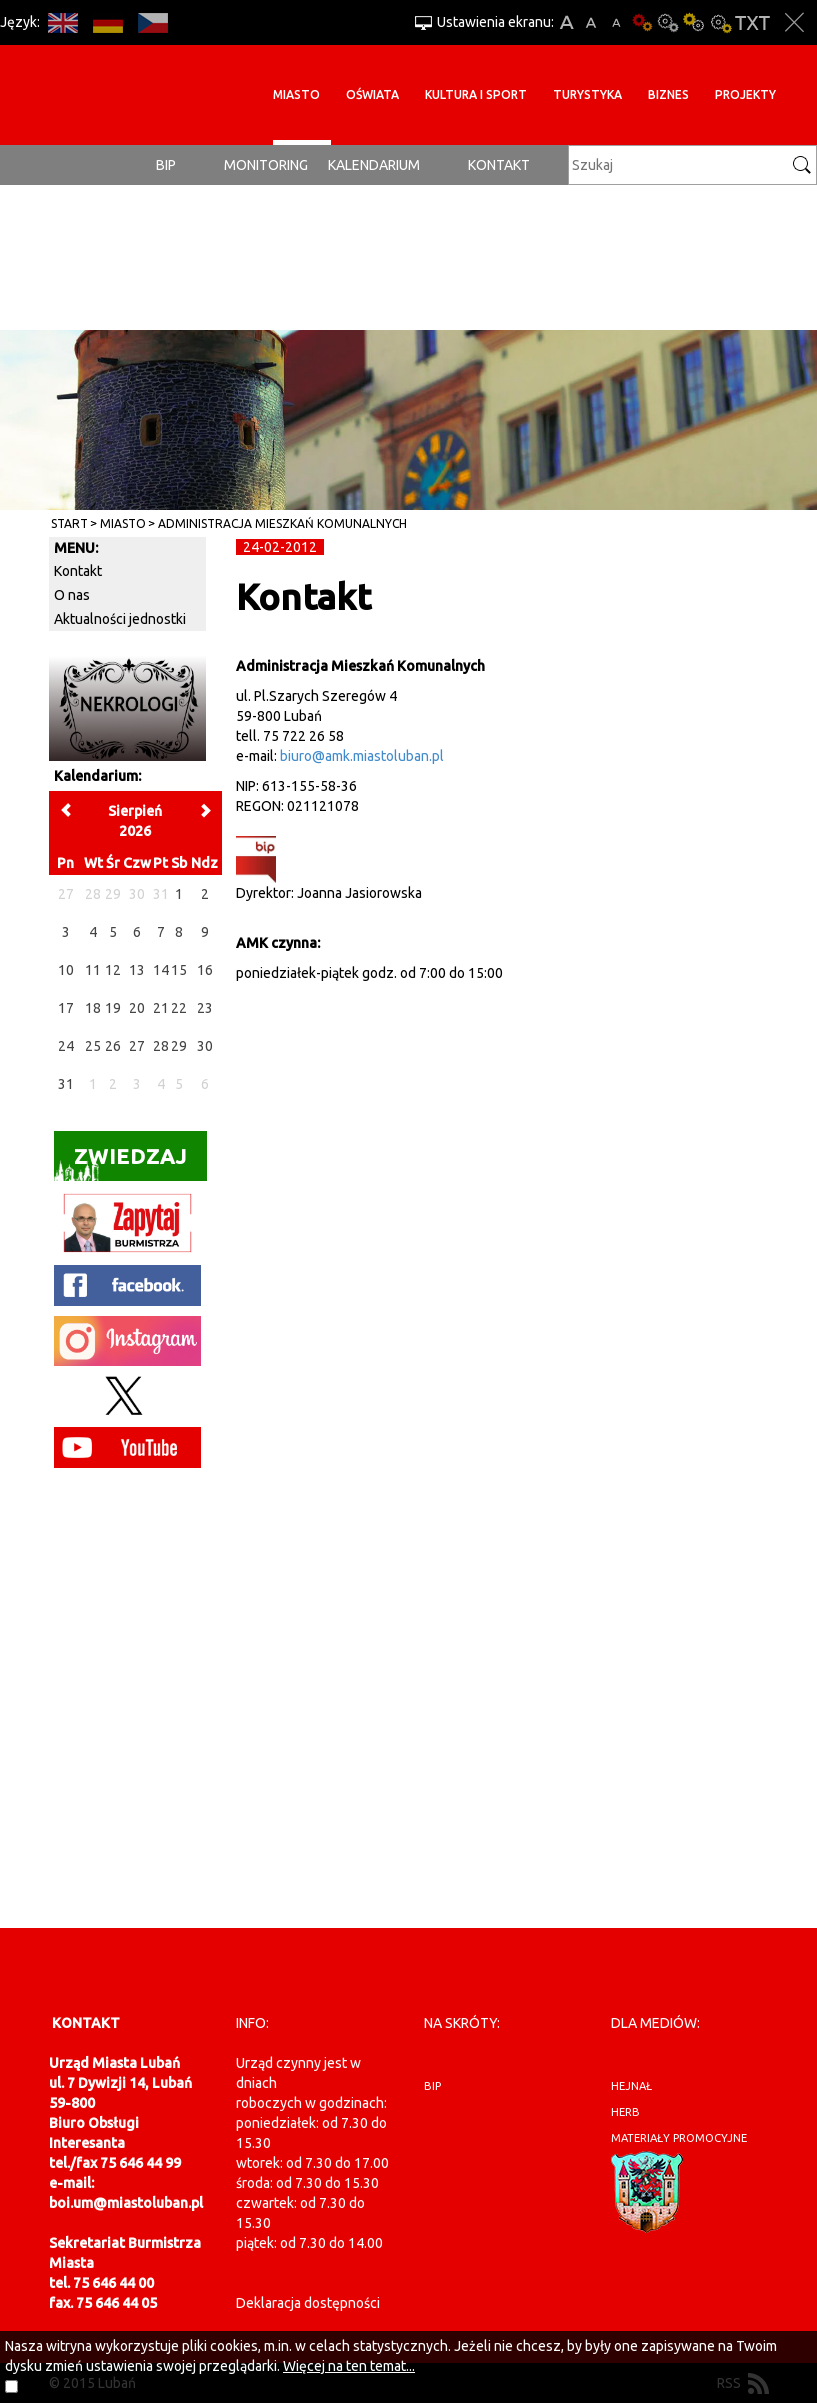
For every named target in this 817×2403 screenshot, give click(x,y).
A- (616, 22)
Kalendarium (374, 165)
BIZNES (668, 94)
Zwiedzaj (120, 1162)
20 (137, 1008)
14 (161, 970)
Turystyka (587, 94)
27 (137, 1046)
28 (161, 1046)
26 (113, 1046)
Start (69, 523)
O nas (72, 595)
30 (205, 1046)
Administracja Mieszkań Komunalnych (282, 523)
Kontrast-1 (694, 22)
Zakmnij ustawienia (794, 22)
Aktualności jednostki (120, 619)
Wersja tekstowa (752, 22)
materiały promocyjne (679, 2138)
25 (93, 1046)
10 (66, 970)
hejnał (631, 2086)
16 (205, 970)
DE (107, 22)
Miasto (296, 94)
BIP (166, 165)
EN (62, 22)
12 (113, 970)
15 (179, 970)
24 (66, 1046)
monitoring (266, 165)
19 (113, 1008)
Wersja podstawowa (642, 22)
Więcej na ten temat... (349, 2366)
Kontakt (499, 165)
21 (161, 1008)
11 (93, 970)
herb (625, 2112)
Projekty (745, 94)
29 (179, 1046)
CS (152, 22)
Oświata (372, 94)
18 (93, 1008)
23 (205, 1008)
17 (66, 1008)
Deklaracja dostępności (308, 2303)
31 (66, 1084)
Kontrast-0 (668, 22)
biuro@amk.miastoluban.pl (362, 756)
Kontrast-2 (720, 22)
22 (179, 1008)
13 (137, 970)
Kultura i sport (476, 94)
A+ (566, 22)
